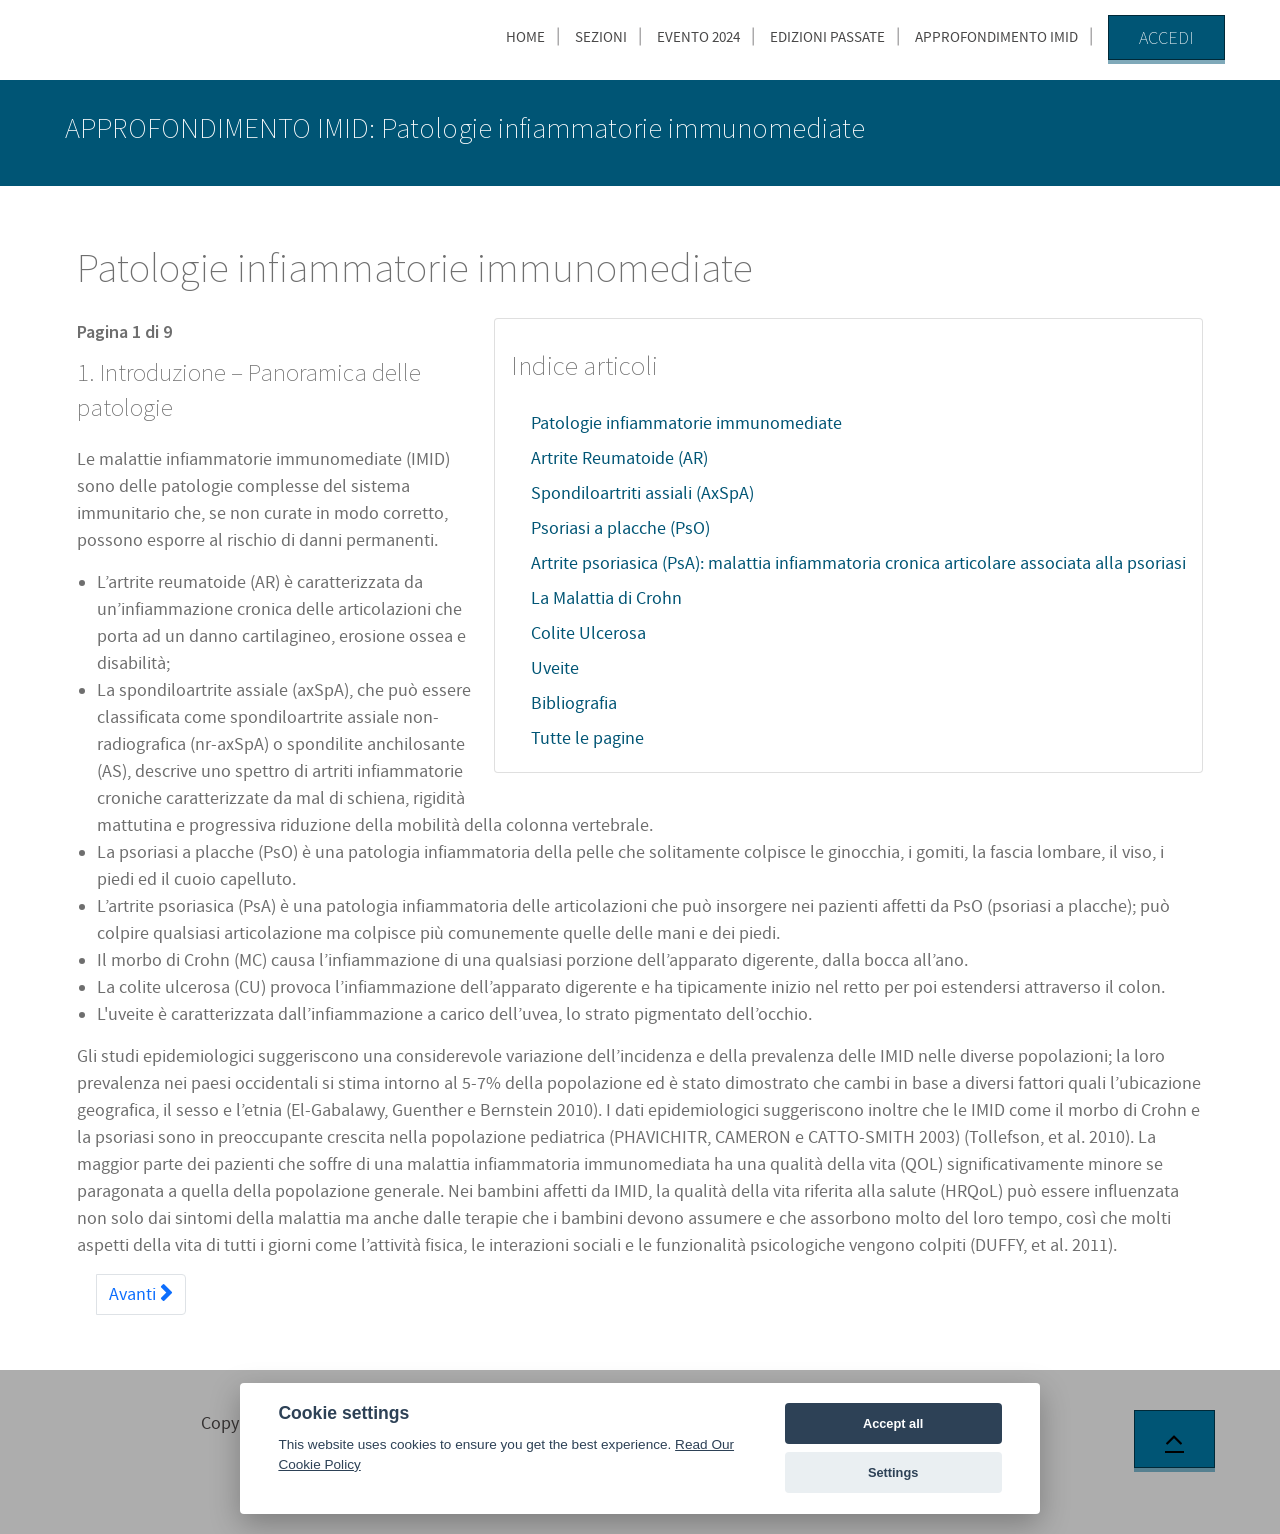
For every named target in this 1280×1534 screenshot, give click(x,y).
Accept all (893, 1423)
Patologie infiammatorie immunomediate (686, 423)
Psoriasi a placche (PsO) (620, 528)
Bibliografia (574, 703)
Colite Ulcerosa (588, 633)
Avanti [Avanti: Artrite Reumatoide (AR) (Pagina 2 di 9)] (141, 1294)
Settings (893, 1472)
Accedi (1166, 37)
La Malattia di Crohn (606, 598)
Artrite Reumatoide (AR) (619, 458)
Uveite (555, 668)
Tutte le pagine (587, 738)
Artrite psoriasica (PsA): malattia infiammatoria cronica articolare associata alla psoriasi (858, 563)
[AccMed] (165, 35)
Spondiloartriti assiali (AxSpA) (642, 493)
